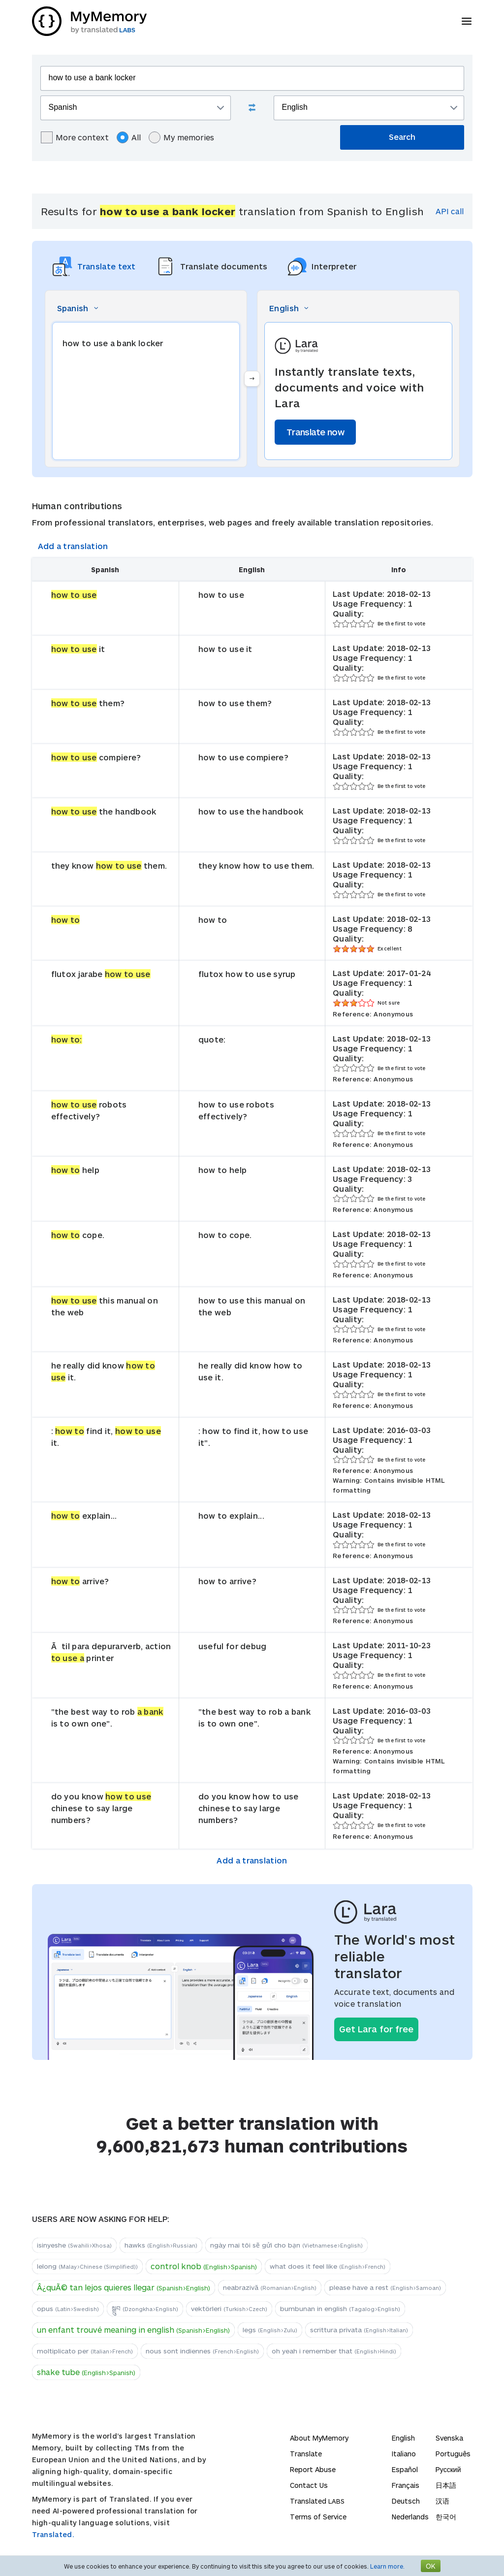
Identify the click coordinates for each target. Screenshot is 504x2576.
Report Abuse (313, 2469)
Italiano (404, 2453)
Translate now (315, 431)
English (403, 2438)
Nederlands (410, 2516)
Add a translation (73, 546)
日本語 (446, 2485)
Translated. (53, 2534)
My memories (181, 137)
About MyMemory (319, 2438)
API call (450, 211)
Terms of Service (318, 2516)
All (129, 137)
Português (453, 2453)
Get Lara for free (376, 2028)
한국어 (446, 2516)
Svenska (449, 2438)
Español (405, 2469)
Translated (317, 2501)
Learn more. (387, 2566)
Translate (306, 2453)
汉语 (442, 2501)
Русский (448, 2469)
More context (75, 137)
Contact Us (309, 2485)
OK (431, 2566)
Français (405, 2485)
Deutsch (406, 2501)
